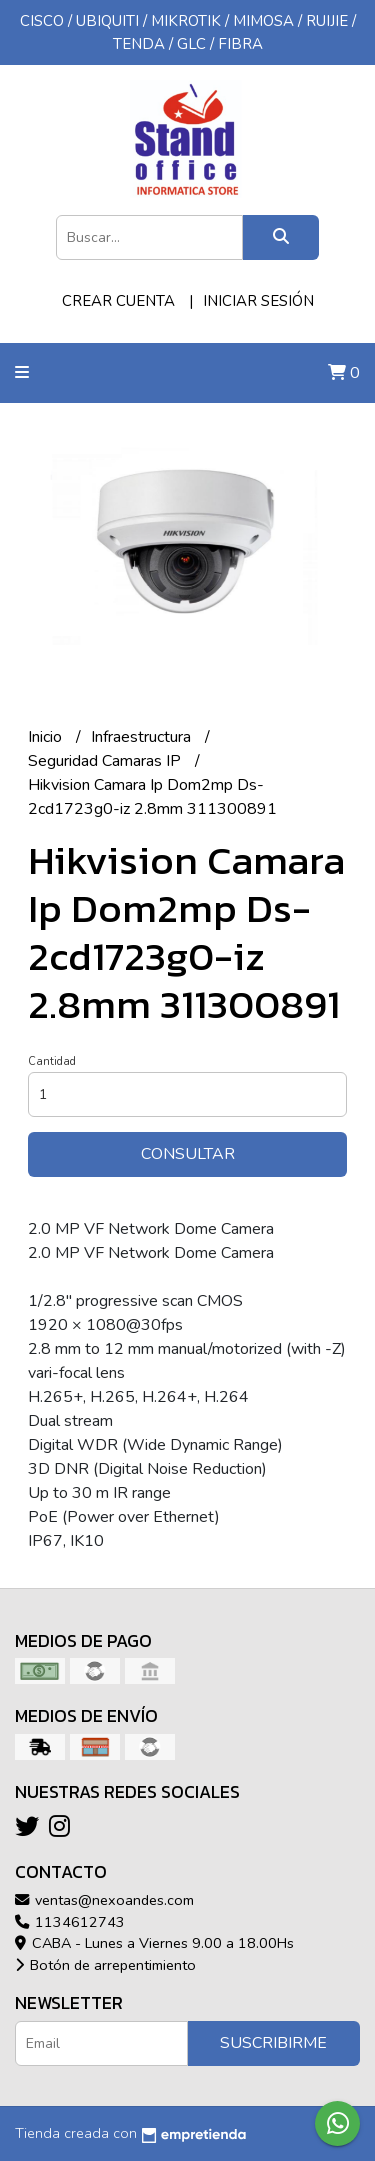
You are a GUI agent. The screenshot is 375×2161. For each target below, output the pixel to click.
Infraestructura (143, 737)
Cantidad (52, 1061)
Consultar (188, 1154)
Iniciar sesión (258, 301)
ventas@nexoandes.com (104, 1900)
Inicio (47, 737)
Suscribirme (273, 2043)
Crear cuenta (118, 301)
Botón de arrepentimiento (105, 1965)
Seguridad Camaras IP (106, 761)
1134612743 (70, 1922)
